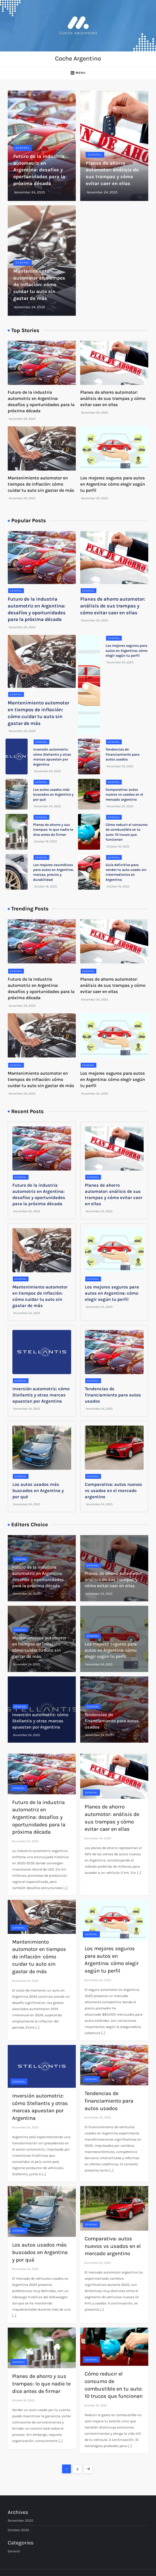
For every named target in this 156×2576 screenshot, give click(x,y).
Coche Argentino (78, 58)
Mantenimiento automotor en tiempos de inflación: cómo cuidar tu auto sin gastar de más (39, 284)
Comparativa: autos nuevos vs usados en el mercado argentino (124, 794)
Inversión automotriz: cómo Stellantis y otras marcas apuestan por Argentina (41, 1395)
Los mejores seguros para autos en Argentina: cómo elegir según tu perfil (112, 484)
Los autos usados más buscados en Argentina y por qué (53, 794)
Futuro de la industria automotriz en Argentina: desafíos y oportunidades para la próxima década (39, 169)
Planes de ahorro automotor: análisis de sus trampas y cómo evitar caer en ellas (112, 398)
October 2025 (18, 2530)
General (22, 147)
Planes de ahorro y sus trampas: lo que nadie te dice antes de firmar (53, 830)
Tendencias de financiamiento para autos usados (122, 754)
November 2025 (20, 2520)
